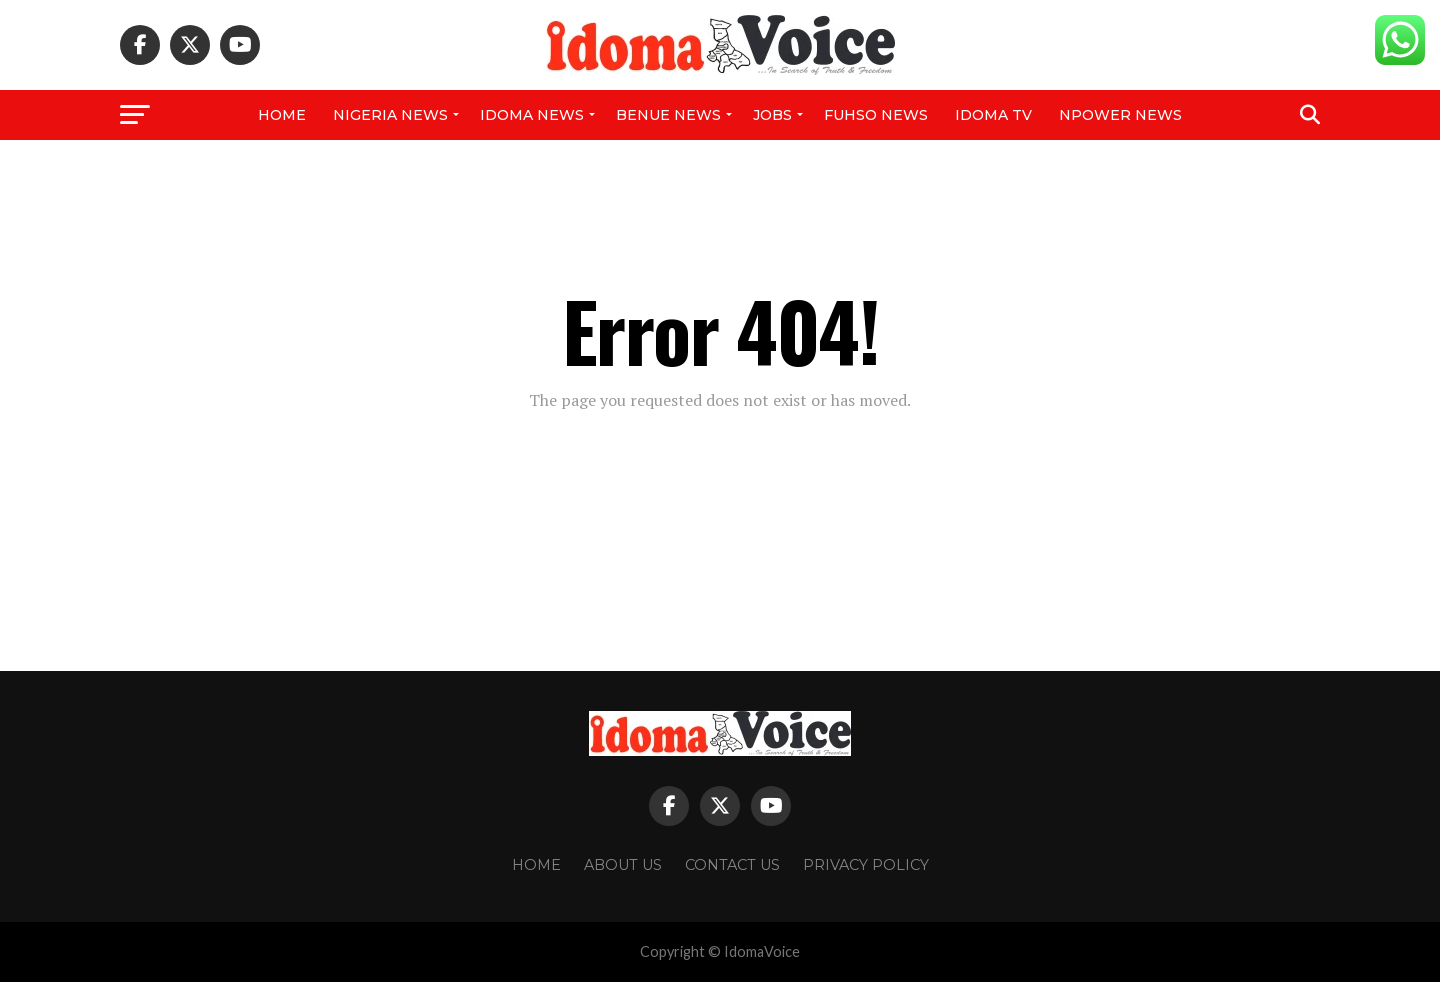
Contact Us (732, 865)
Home (282, 115)
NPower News (1120, 115)
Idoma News (532, 115)
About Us (623, 865)
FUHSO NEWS (876, 115)
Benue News (668, 115)
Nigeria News (390, 115)
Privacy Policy (866, 865)
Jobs (772, 115)
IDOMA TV (993, 115)
